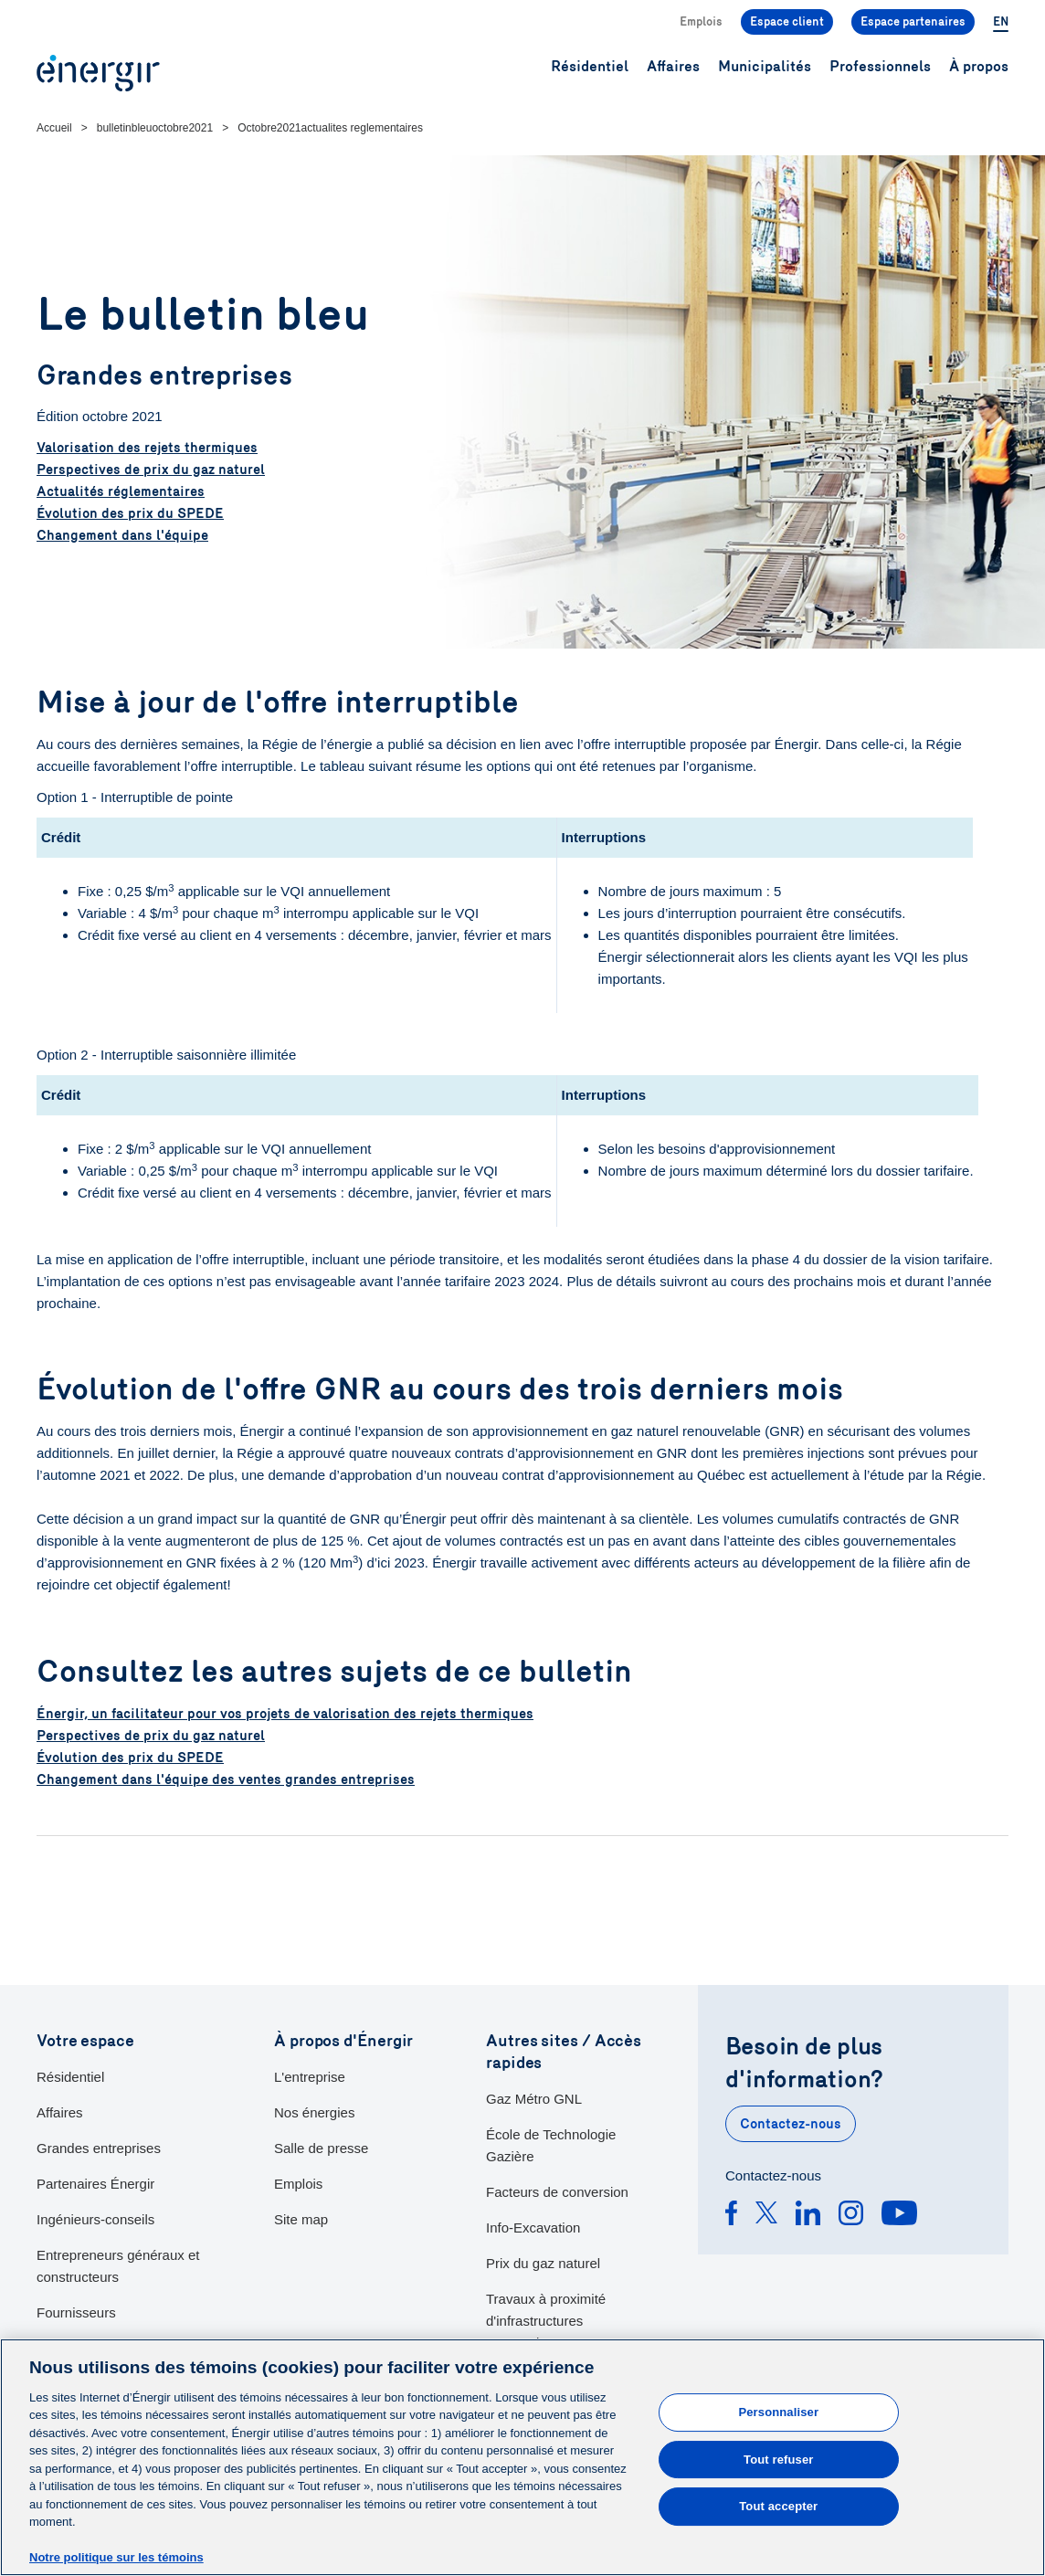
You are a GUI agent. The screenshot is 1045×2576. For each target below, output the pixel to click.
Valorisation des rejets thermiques (147, 447)
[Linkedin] (808, 2216)
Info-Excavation (533, 2227)
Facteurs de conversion (557, 2192)
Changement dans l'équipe (122, 535)
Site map (301, 2219)
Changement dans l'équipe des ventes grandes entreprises (226, 1779)
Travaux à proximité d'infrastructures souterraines (546, 2320)
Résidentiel (70, 2077)
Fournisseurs (76, 2312)
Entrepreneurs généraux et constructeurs (118, 2266)
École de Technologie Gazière (551, 2145)
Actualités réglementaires (121, 491)
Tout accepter (778, 2506)
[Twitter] (766, 2216)
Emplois (701, 22)
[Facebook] (731, 2216)
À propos (978, 66)
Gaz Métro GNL (534, 2098)
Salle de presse (321, 2148)
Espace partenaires (913, 22)
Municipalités (764, 66)
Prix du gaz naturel (543, 2263)
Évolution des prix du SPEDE (130, 513)
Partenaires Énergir (95, 2183)
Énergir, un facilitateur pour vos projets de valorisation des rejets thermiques (285, 1713)
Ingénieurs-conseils (95, 2219)
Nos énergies (314, 2112)
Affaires (60, 2112)
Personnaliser (778, 2412)
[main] (522, 2457)
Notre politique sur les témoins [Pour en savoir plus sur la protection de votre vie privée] (116, 2557)
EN (1000, 22)
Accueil (54, 127)
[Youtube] (899, 2216)
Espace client (787, 22)
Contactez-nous (790, 2124)
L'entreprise (309, 2077)
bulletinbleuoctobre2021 (155, 127)
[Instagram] (851, 2216)
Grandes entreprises (99, 2148)
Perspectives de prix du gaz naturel (151, 469)
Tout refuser (778, 2459)
